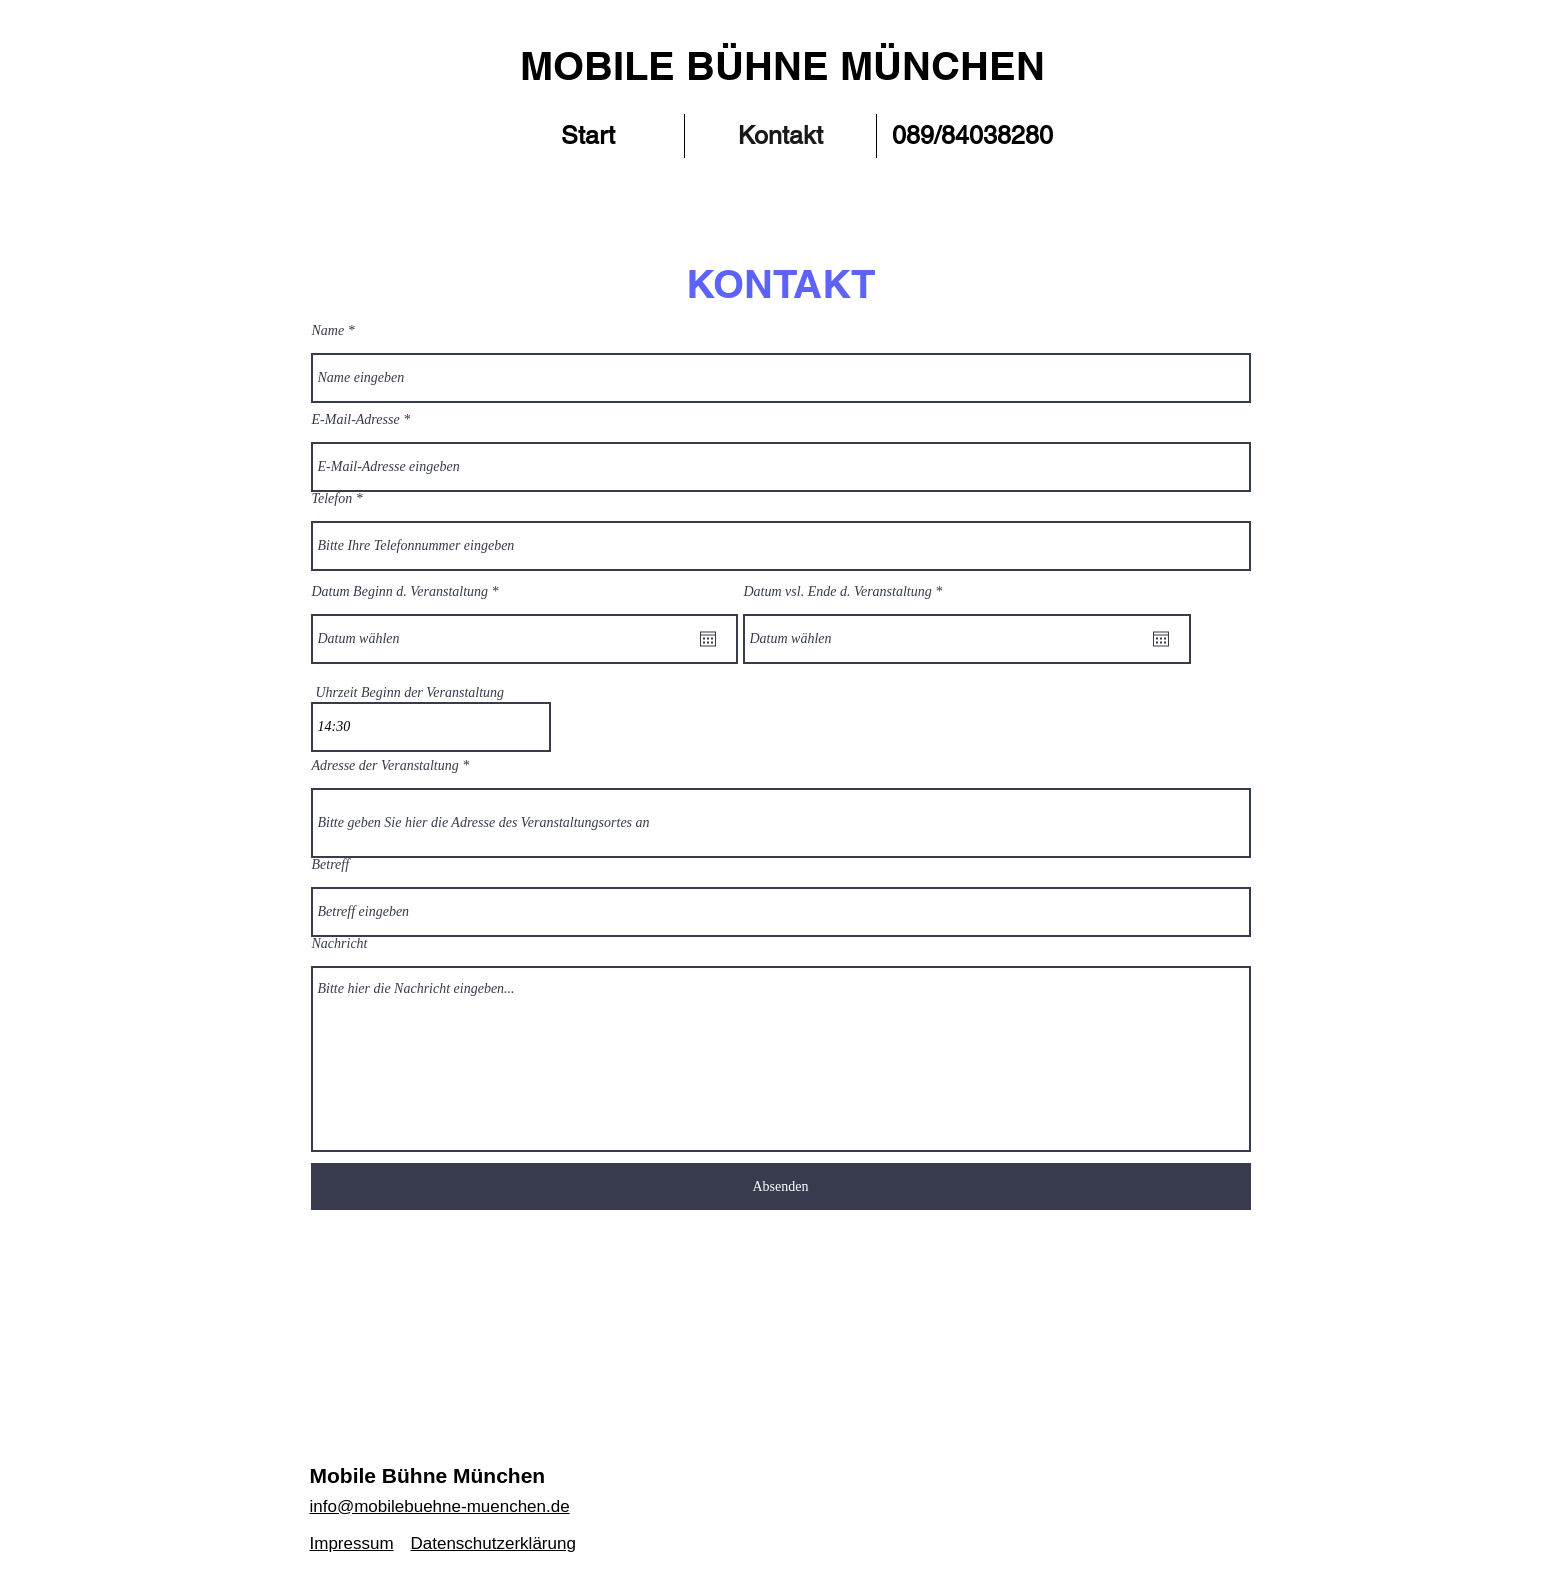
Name (328, 331)
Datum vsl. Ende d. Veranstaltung (846, 592)
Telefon (332, 499)
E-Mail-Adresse (356, 420)
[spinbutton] (431, 727)
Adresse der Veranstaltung (385, 766)
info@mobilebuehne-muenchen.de (440, 1506)
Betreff (331, 865)
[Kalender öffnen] (708, 639)
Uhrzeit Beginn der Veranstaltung (410, 693)
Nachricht (340, 944)
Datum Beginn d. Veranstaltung (408, 592)
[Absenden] (781, 1186)
